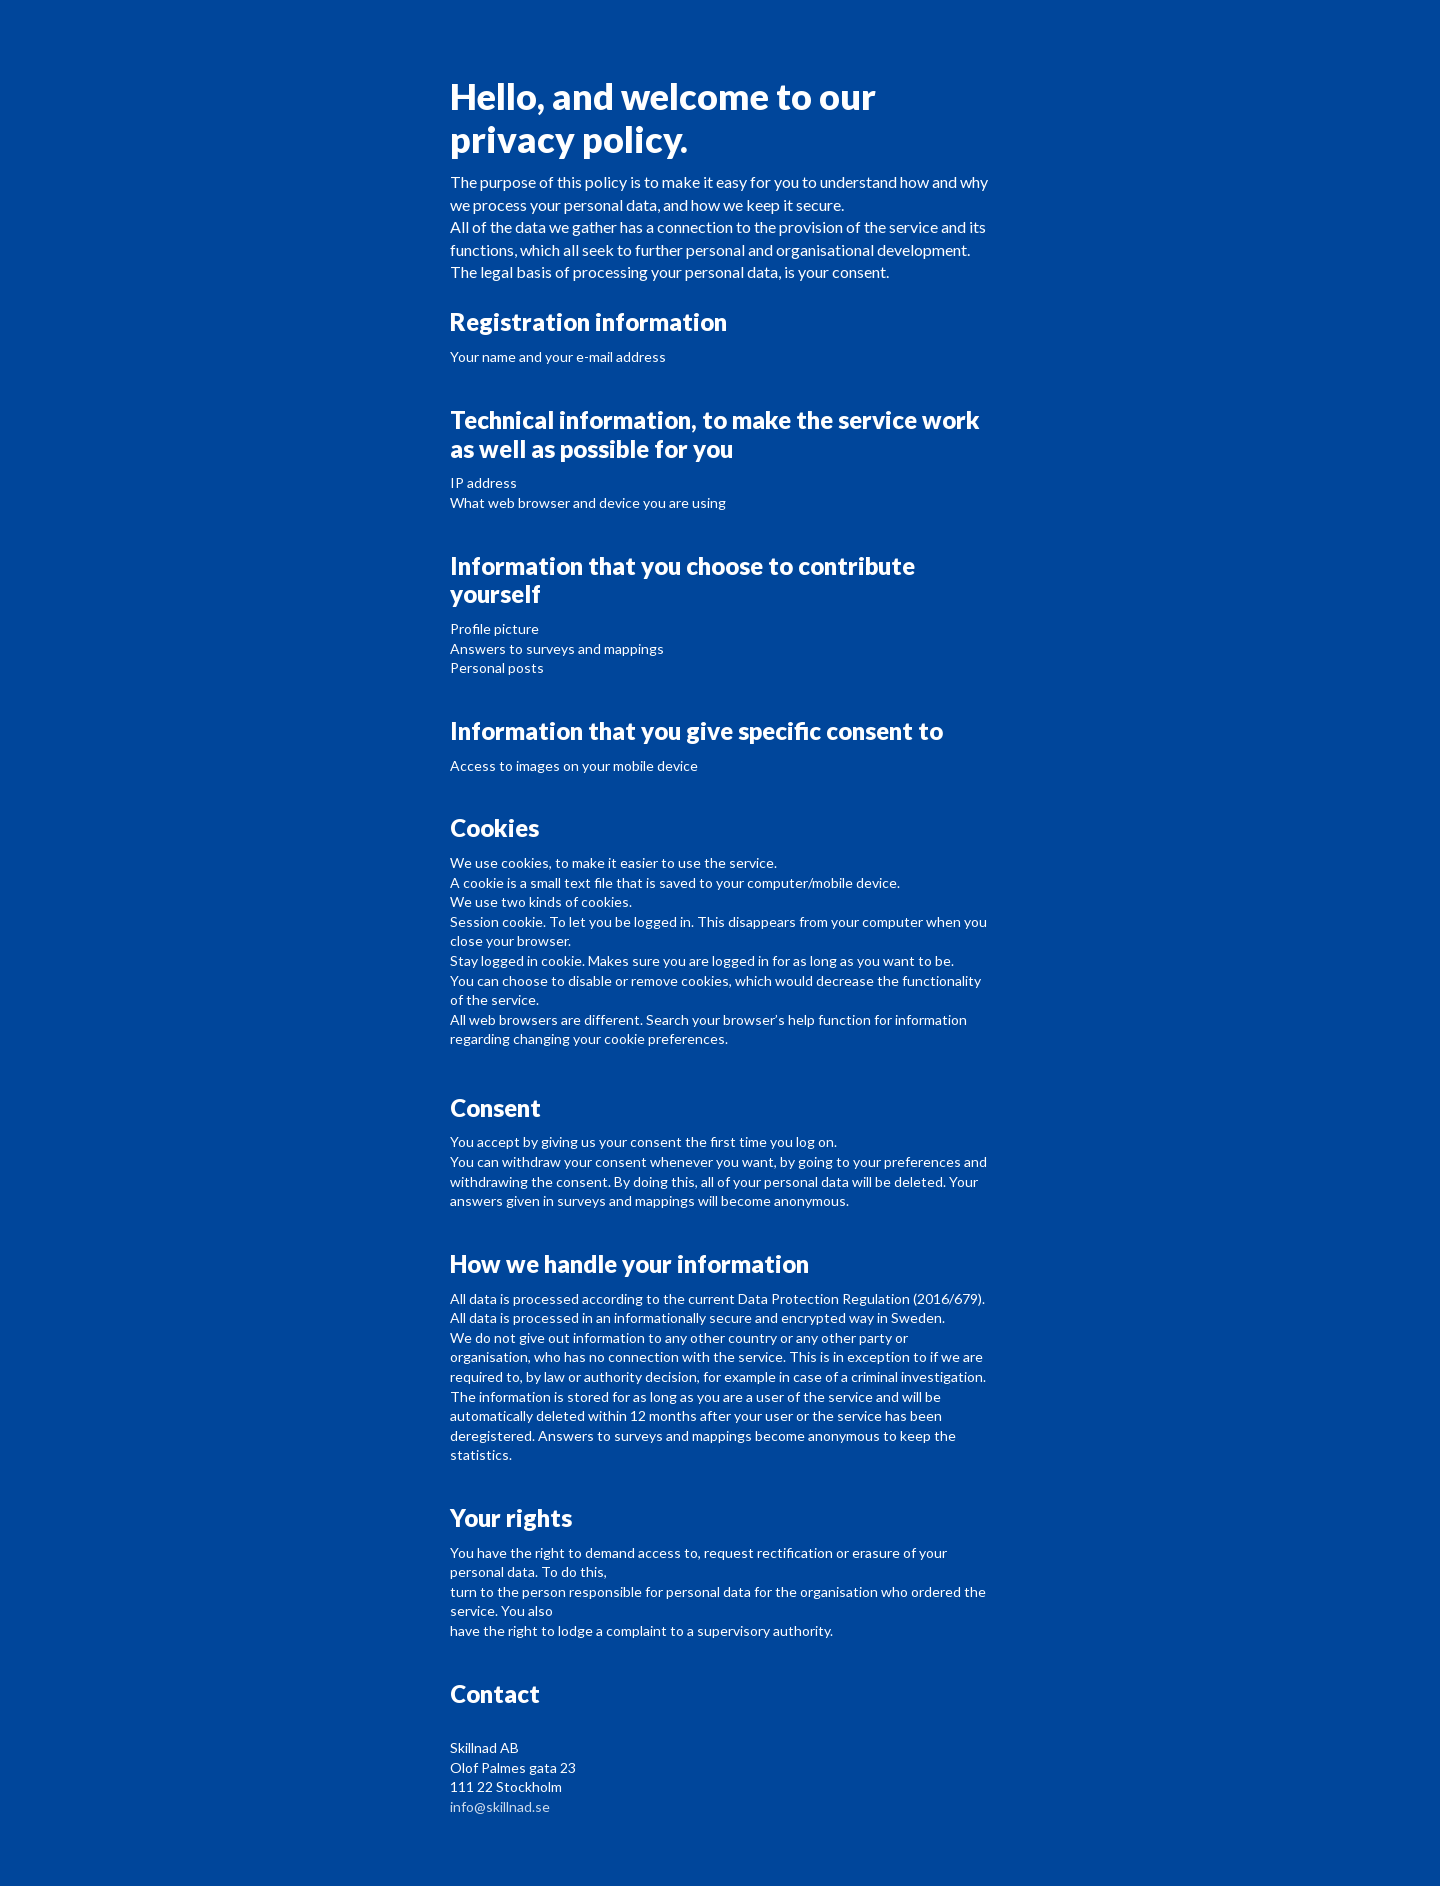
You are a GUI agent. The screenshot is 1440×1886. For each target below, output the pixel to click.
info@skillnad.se (500, 1806)
